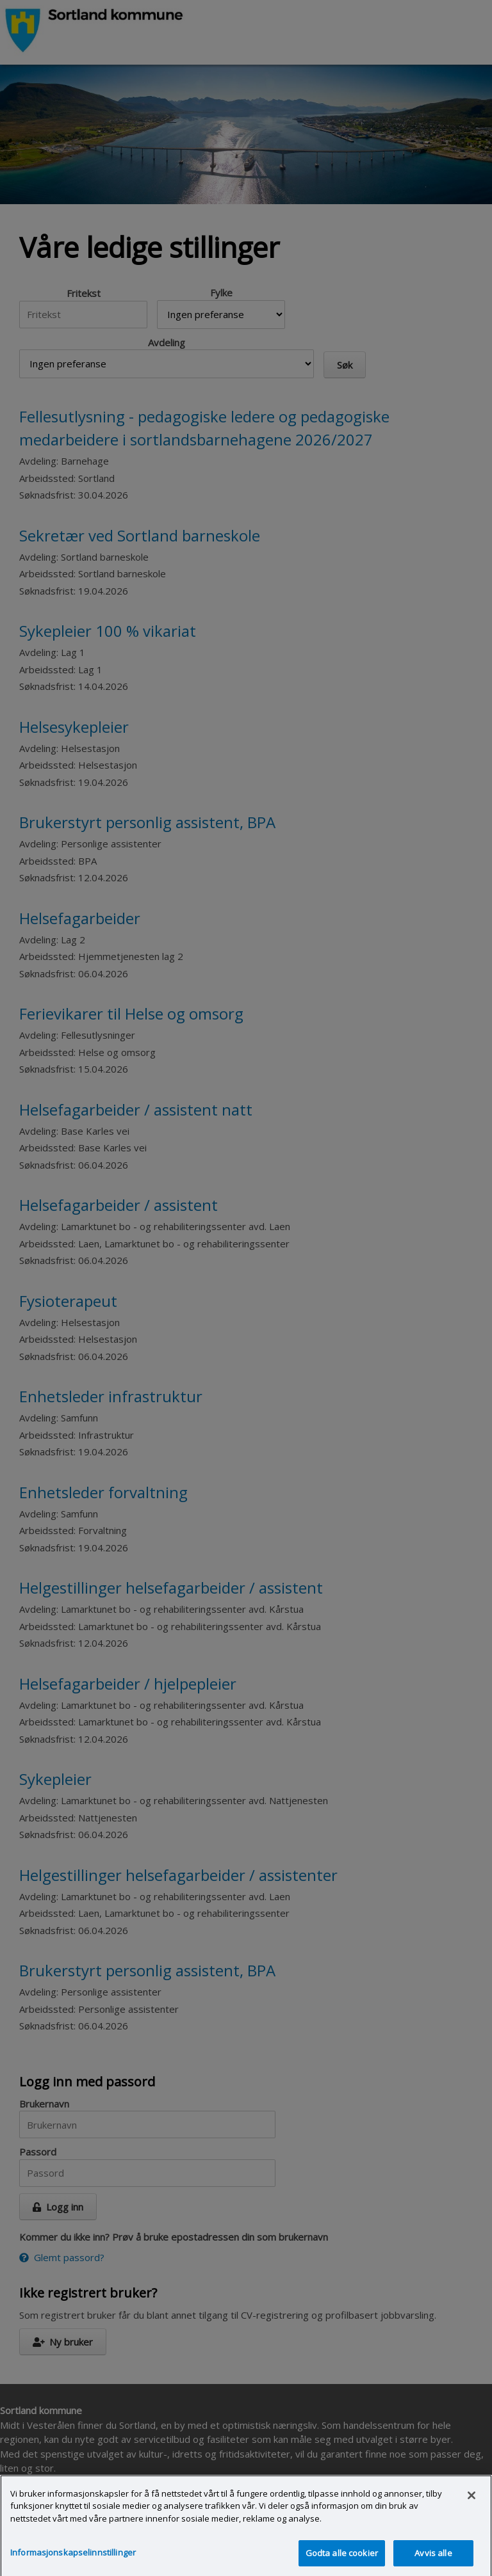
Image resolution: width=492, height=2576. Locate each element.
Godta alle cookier (342, 2559)
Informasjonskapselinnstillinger (73, 2558)
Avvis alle (433, 2559)
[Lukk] (471, 2502)
